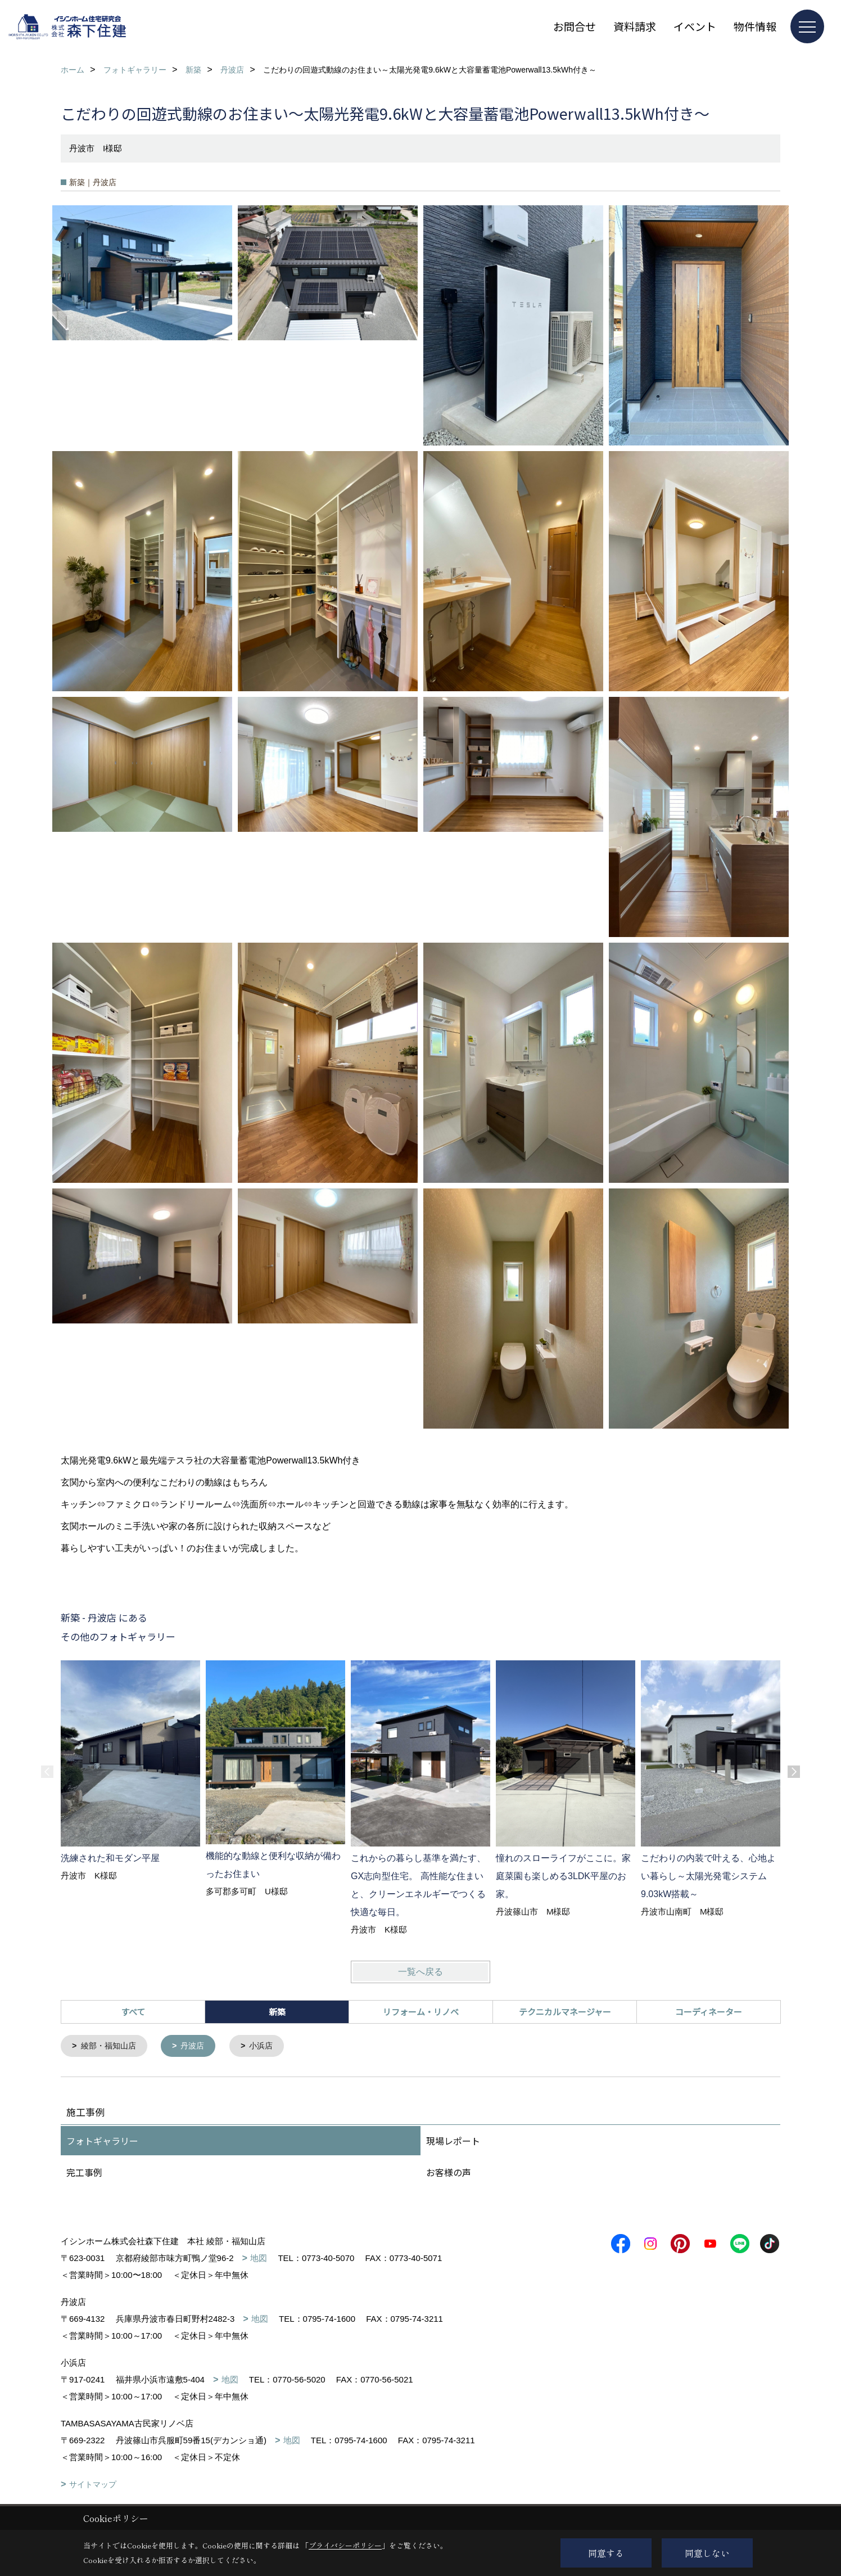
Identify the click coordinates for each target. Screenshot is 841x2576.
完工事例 (84, 2173)
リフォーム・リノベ (421, 2011)
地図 (258, 2259)
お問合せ (574, 26)
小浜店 (269, 2046)
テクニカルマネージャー (565, 2011)
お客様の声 (448, 2173)
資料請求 (634, 26)
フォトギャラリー (102, 2142)
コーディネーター (708, 2011)
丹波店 (198, 2046)
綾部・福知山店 (111, 2046)
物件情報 (755, 26)
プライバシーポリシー (345, 2545)
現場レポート (453, 2142)
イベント (694, 26)
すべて (133, 2011)
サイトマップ (92, 2485)
